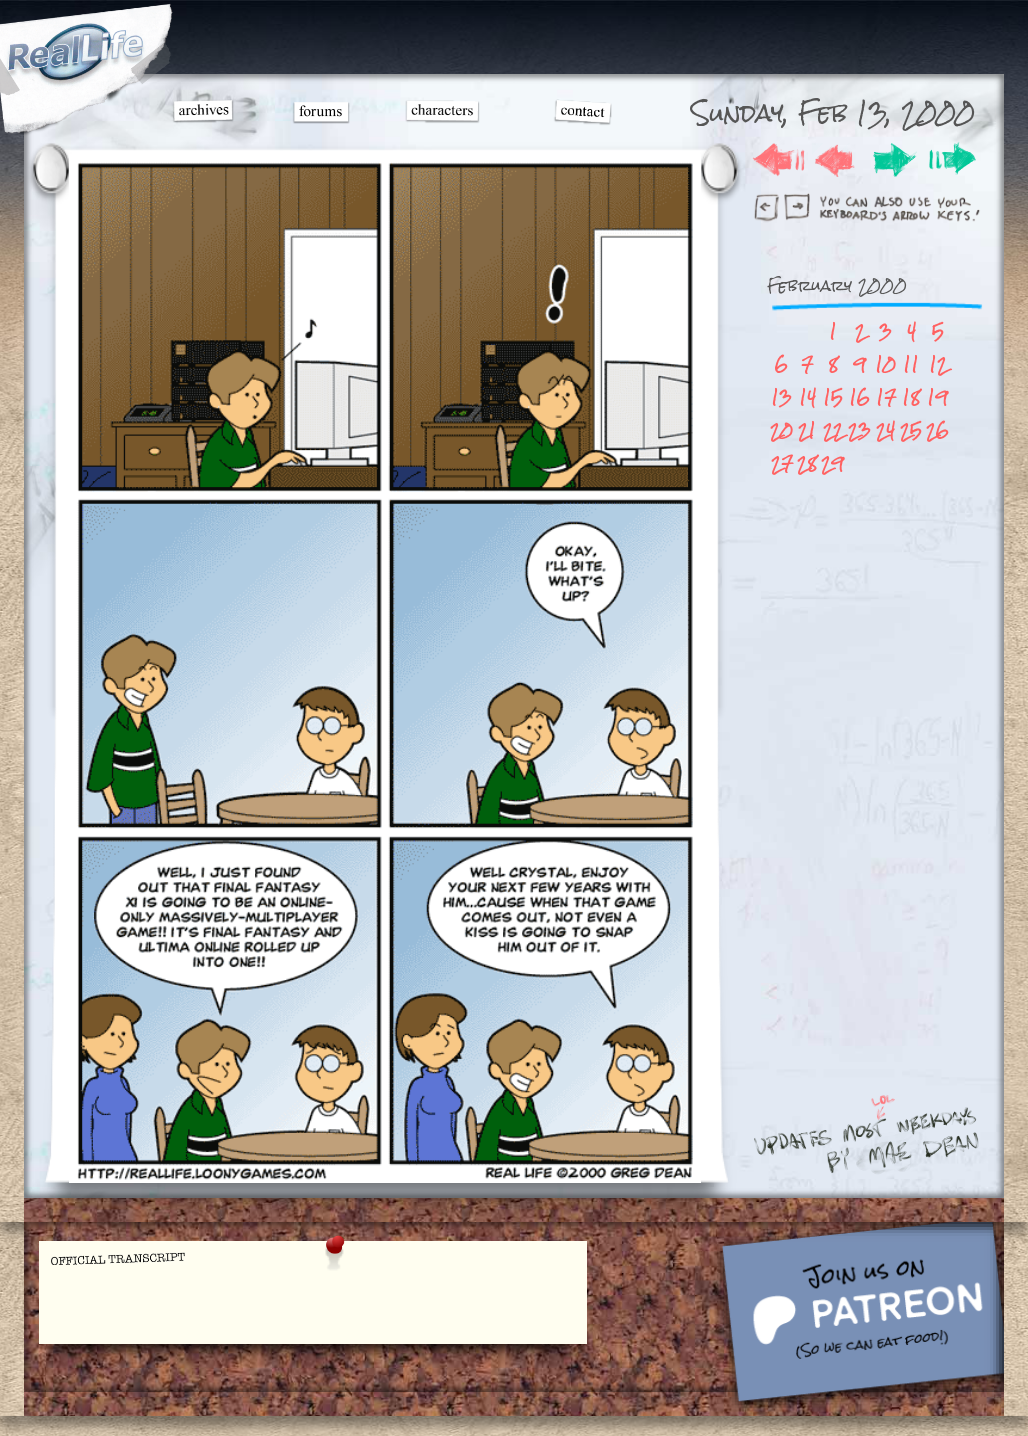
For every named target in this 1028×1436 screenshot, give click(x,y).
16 (859, 397)
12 (938, 364)
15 (833, 397)
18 (911, 397)
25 (911, 430)
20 (781, 430)
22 (833, 430)
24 (885, 430)
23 (859, 430)
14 (807, 397)
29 (832, 463)
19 (937, 397)
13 (781, 397)
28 (807, 463)
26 (937, 430)
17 (886, 397)
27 (782, 463)
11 (911, 364)
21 (807, 430)
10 (885, 364)
